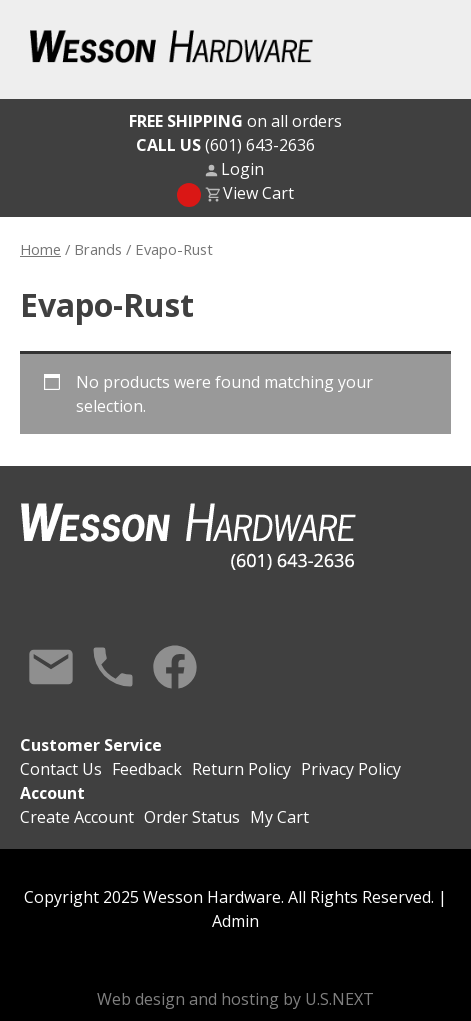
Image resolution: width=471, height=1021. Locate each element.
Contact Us (51, 667)
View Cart (258, 193)
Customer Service (91, 745)
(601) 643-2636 (225, 145)
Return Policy (241, 769)
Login (242, 169)
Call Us (113, 667)
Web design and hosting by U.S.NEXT (235, 999)
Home (40, 249)
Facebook (175, 667)
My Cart (279, 817)
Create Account (77, 817)
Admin (235, 921)
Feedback (147, 769)
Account (52, 793)
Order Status (192, 817)
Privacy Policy (351, 769)
